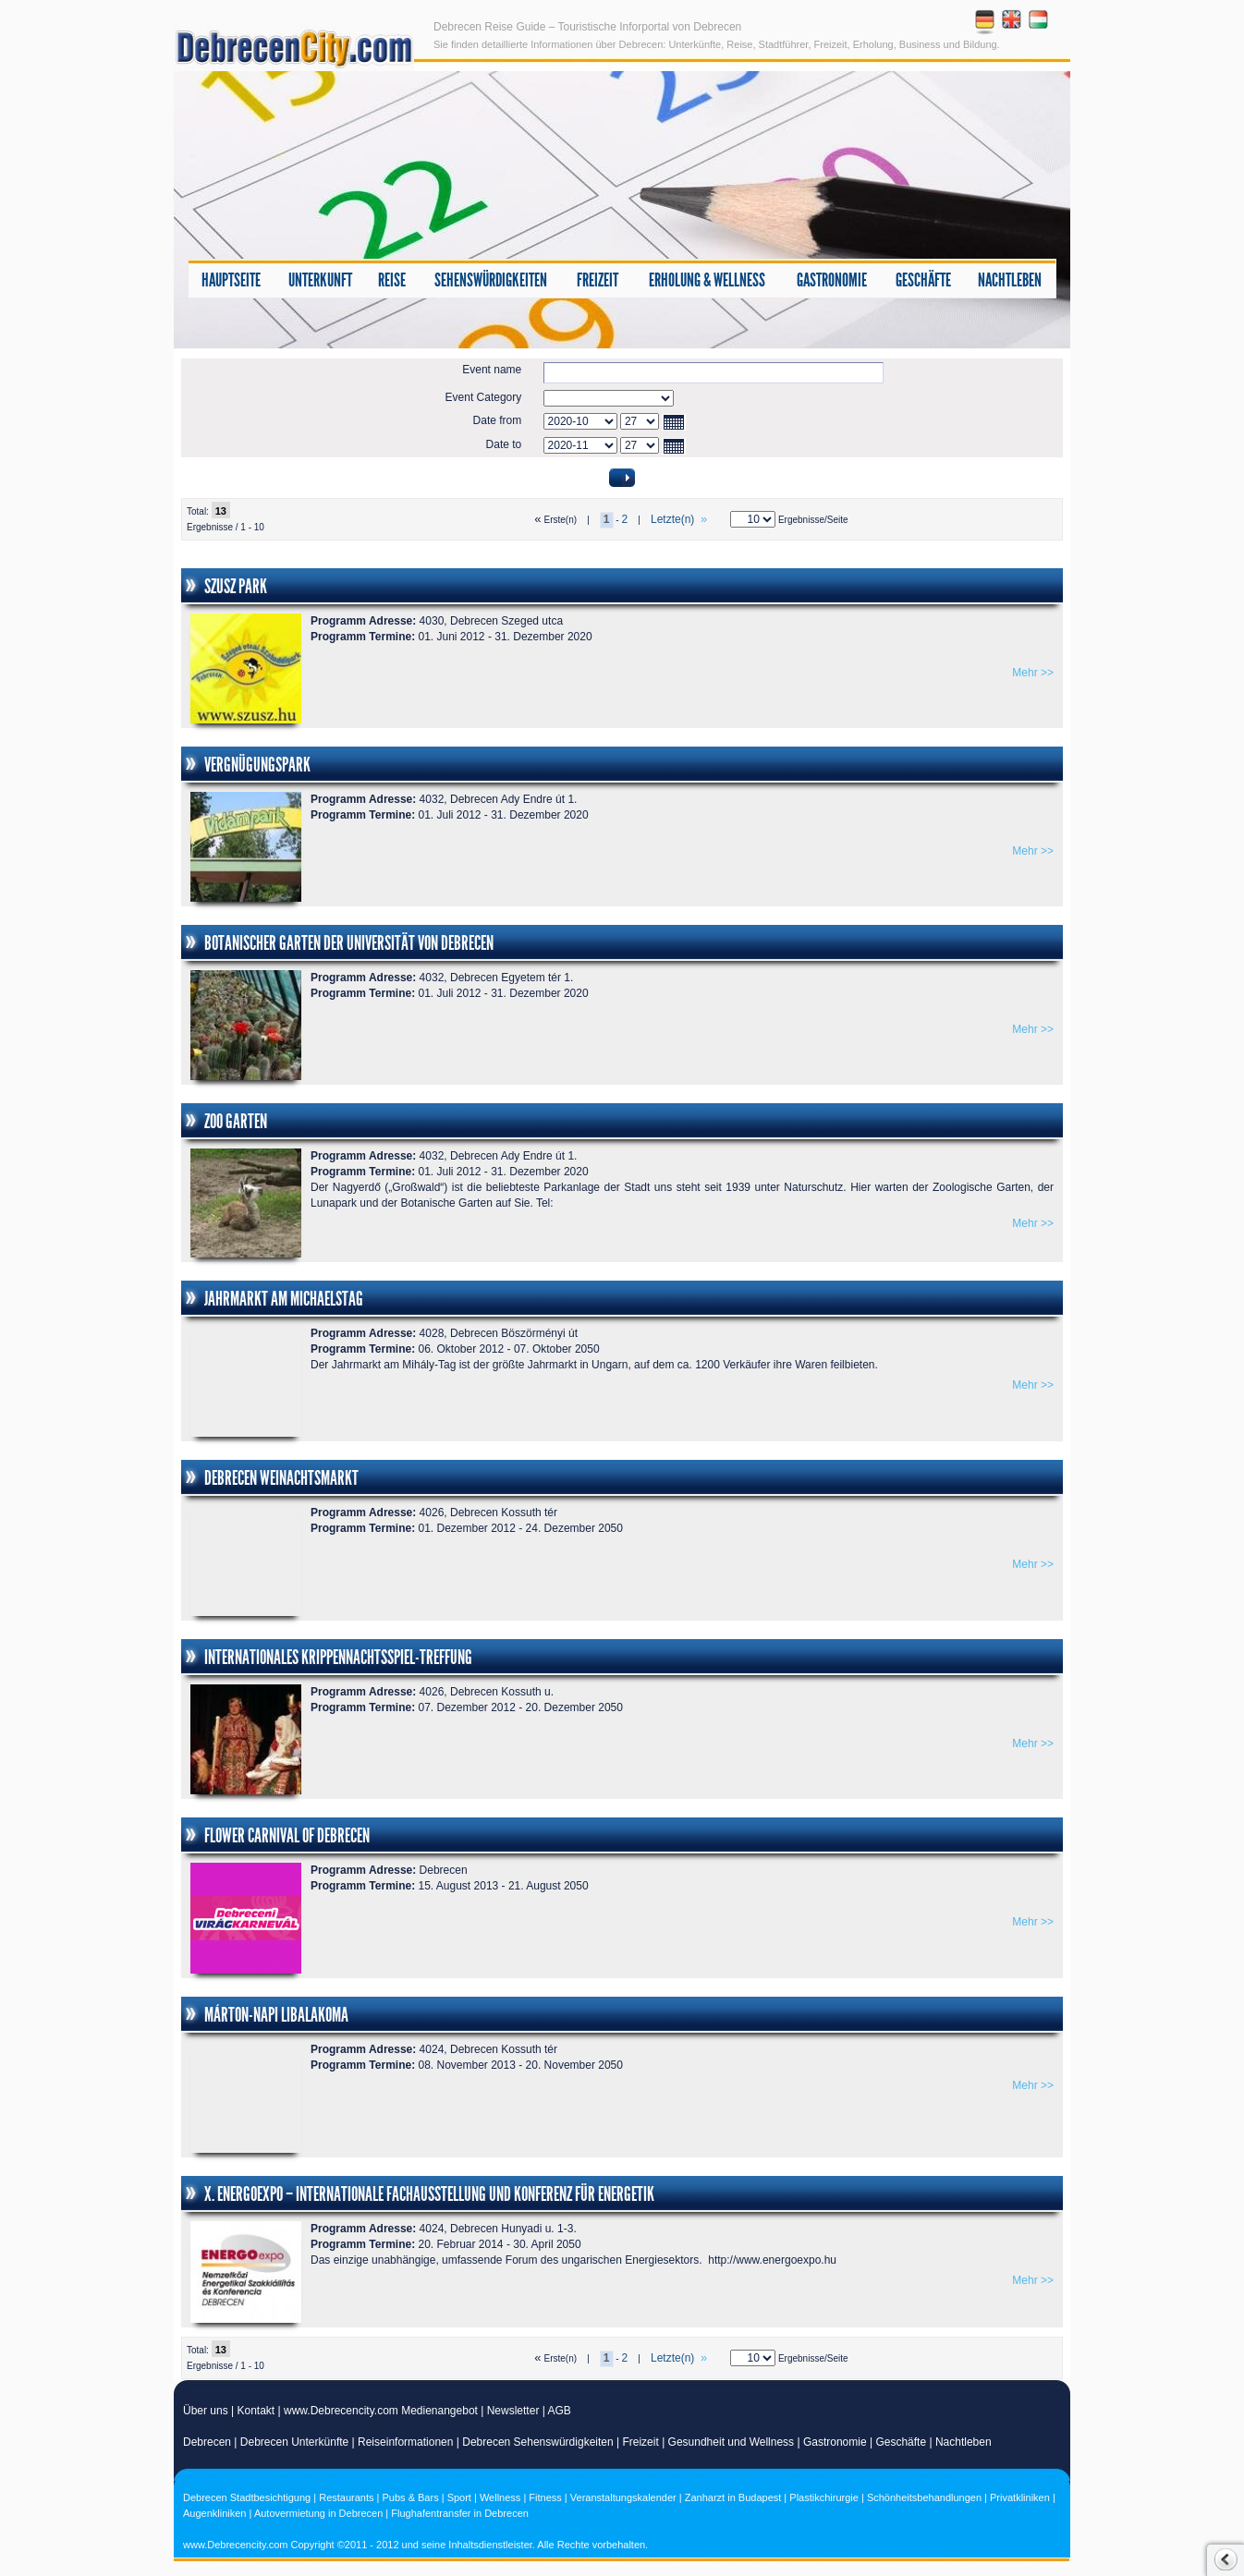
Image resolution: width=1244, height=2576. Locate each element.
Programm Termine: (363, 636)
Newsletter (513, 2410)
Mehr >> (1033, 672)
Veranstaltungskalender (623, 2497)
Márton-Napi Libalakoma (276, 2015)
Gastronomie (832, 280)
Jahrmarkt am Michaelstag (283, 1299)
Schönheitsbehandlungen (924, 2497)
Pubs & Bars (411, 2497)
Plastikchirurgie (824, 2497)
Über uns (205, 2410)
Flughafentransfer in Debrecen (460, 2513)
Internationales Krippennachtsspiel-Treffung (338, 1658)
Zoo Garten (235, 1122)
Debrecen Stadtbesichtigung (247, 2497)
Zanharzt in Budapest (733, 2497)
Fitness (545, 2497)
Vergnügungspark (257, 765)
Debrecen (207, 2442)
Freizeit (597, 280)
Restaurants (346, 2497)
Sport (459, 2497)
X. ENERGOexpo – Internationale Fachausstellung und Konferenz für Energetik (429, 2194)
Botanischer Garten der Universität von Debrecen (349, 943)
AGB (559, 2410)
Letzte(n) (680, 519)
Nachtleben (1010, 280)
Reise (392, 280)
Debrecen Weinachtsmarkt (281, 1478)
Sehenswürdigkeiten (490, 280)
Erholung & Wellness (707, 280)
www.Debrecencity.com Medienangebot (381, 2410)
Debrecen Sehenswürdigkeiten (537, 2442)
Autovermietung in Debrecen (318, 2513)
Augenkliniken (215, 2513)
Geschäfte (923, 280)
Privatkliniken (1020, 2497)
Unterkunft (320, 280)
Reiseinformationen (405, 2442)
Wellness (500, 2497)
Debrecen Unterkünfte (294, 2442)
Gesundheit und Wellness (731, 2442)
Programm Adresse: (363, 620)
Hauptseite (231, 280)
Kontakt (256, 2410)
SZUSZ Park (235, 587)
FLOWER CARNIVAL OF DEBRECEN (287, 1836)
